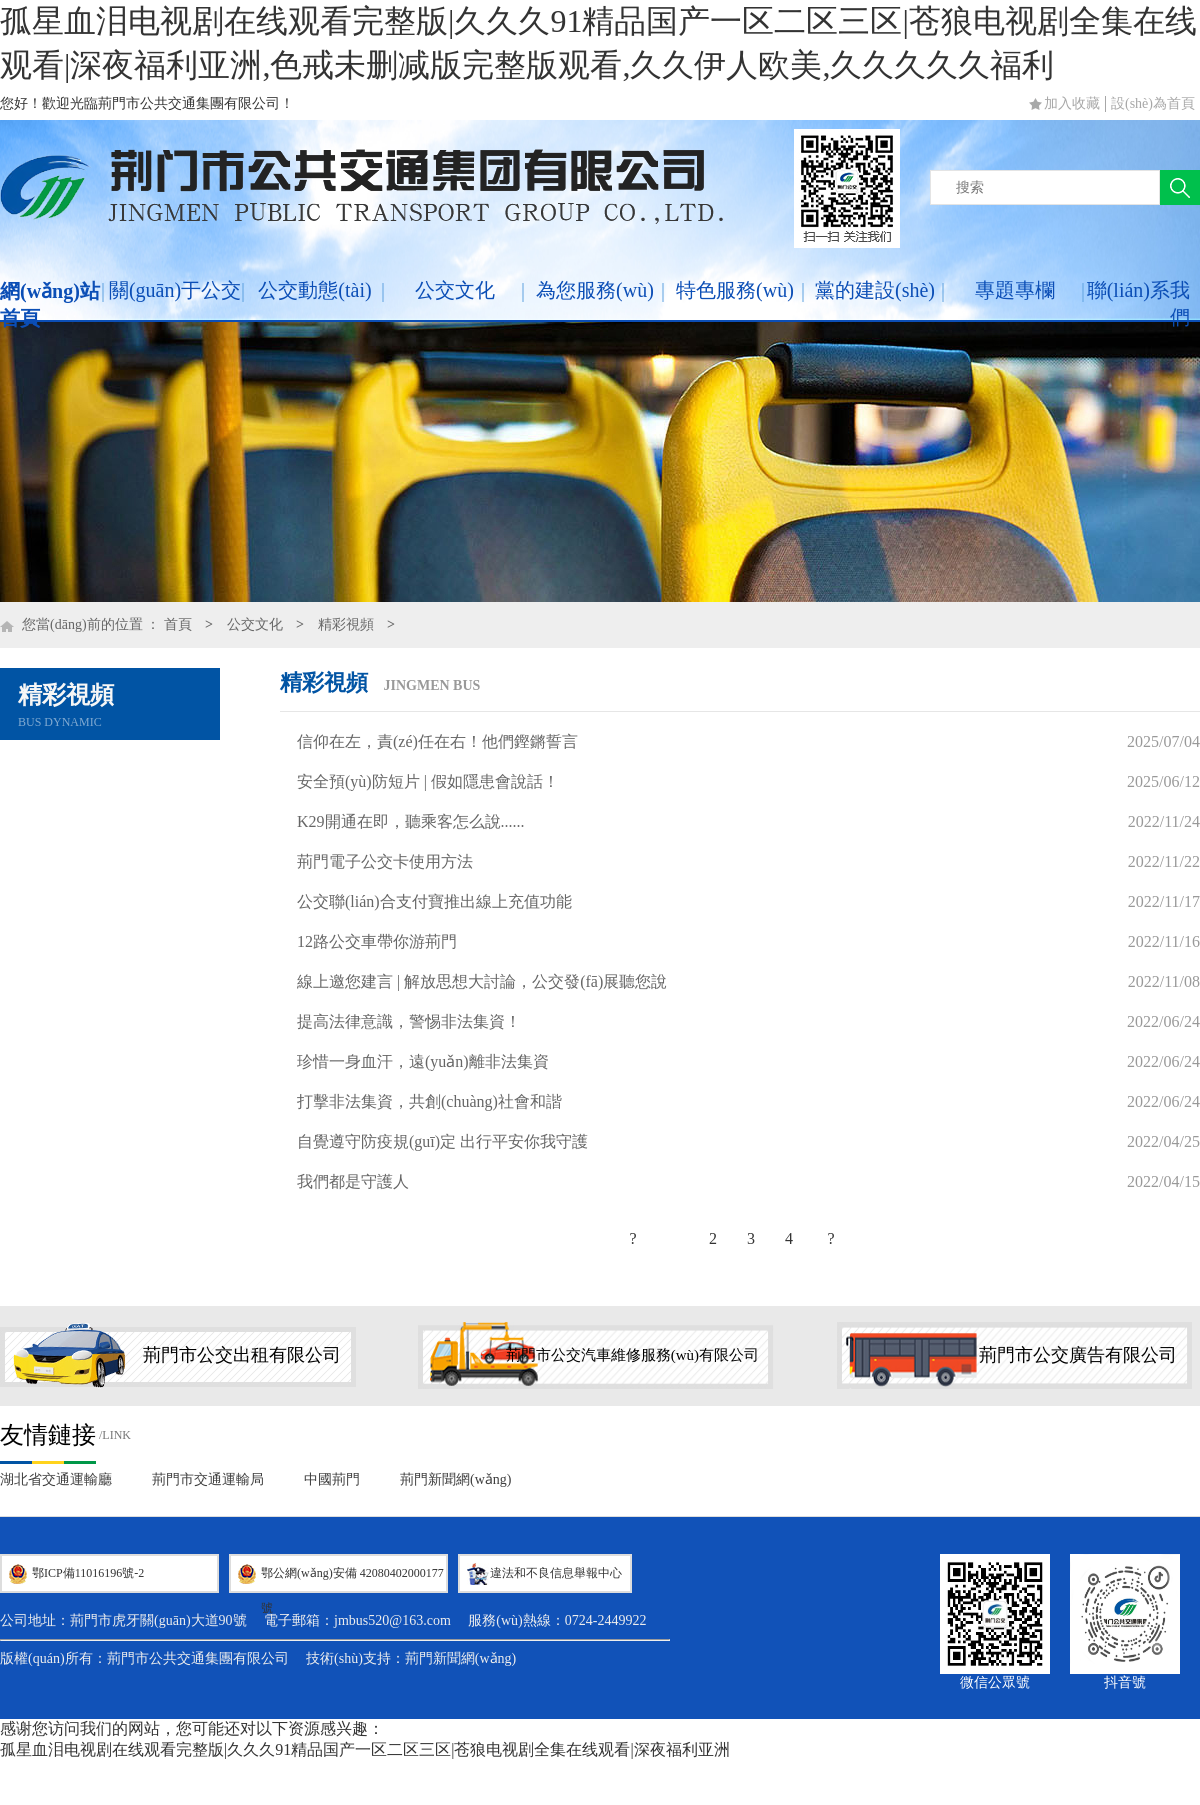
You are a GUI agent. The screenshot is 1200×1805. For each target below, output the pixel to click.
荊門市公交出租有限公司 (242, 1355)
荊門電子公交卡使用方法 (385, 861)
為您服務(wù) (595, 290)
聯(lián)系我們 (1138, 303)
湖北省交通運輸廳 (56, 1479)
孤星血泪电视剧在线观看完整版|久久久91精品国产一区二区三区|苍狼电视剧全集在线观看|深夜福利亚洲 (365, 1749)
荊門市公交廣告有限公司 (1078, 1355)
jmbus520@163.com (392, 1620)
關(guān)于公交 (175, 290)
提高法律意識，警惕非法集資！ (409, 1021)
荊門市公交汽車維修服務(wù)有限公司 (632, 1355)
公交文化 (455, 290)
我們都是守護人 (353, 1181)
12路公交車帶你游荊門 (377, 941)
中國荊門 (332, 1479)
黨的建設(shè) (875, 290)
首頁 (178, 624)
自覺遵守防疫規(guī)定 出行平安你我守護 (442, 1141)
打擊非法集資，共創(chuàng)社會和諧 (429, 1101)
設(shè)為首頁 (1153, 103)
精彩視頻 (346, 624)
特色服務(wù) (735, 290)
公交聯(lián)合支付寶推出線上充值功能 (434, 901)
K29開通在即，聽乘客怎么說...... (411, 821)
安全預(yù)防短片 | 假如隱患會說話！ (428, 781)
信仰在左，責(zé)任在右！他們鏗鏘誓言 (437, 741)
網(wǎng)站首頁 (50, 304)
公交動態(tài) (314, 290)
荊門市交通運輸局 (208, 1479)
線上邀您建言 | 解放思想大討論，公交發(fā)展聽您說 (482, 981)
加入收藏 (1072, 103)
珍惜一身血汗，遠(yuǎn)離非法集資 (423, 1061)
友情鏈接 (48, 1435)
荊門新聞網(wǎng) (455, 1479)
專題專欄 (1015, 290)
